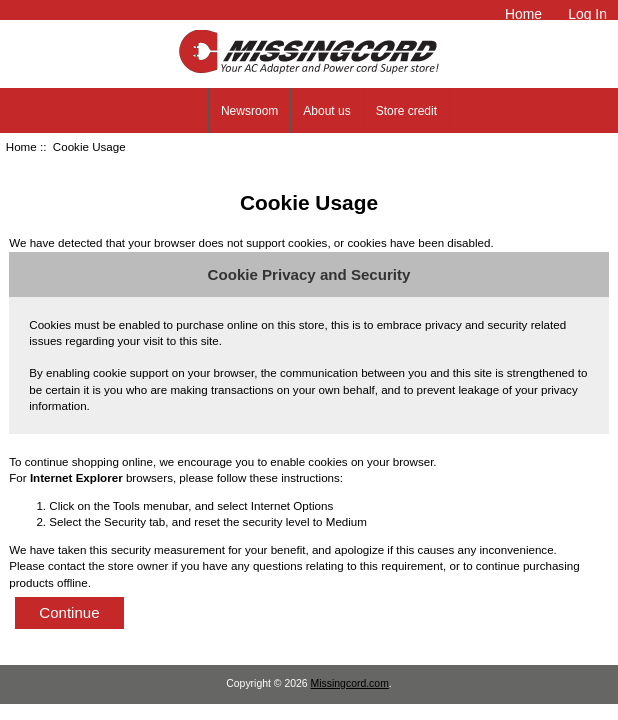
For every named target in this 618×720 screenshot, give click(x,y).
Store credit (406, 111)
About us (326, 111)
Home (523, 14)
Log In (587, 14)
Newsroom (249, 111)
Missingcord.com (350, 683)
